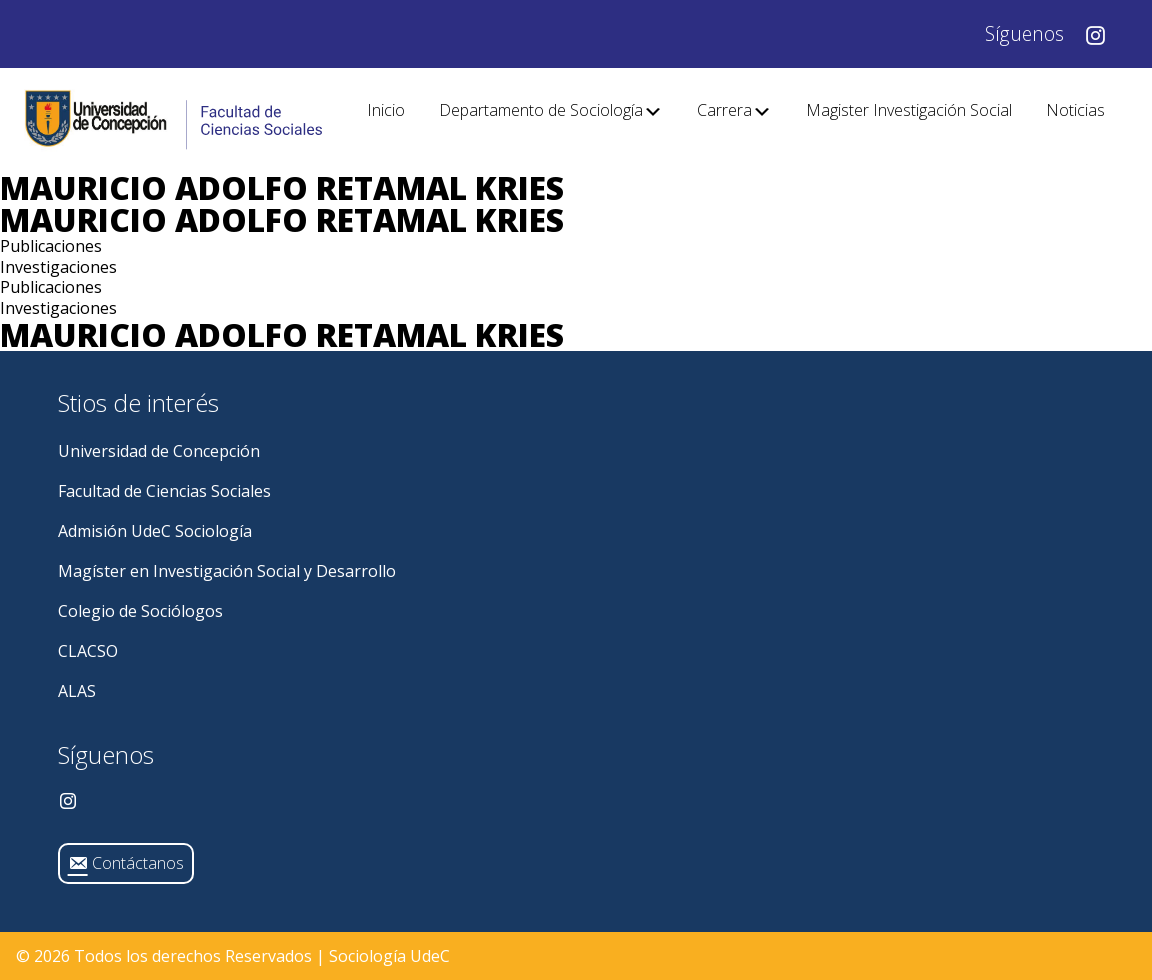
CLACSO (88, 651)
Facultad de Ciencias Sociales (164, 491)
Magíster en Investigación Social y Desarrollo (227, 571)
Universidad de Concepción (159, 451)
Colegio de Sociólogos (140, 611)
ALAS (77, 691)
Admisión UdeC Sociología (155, 531)
